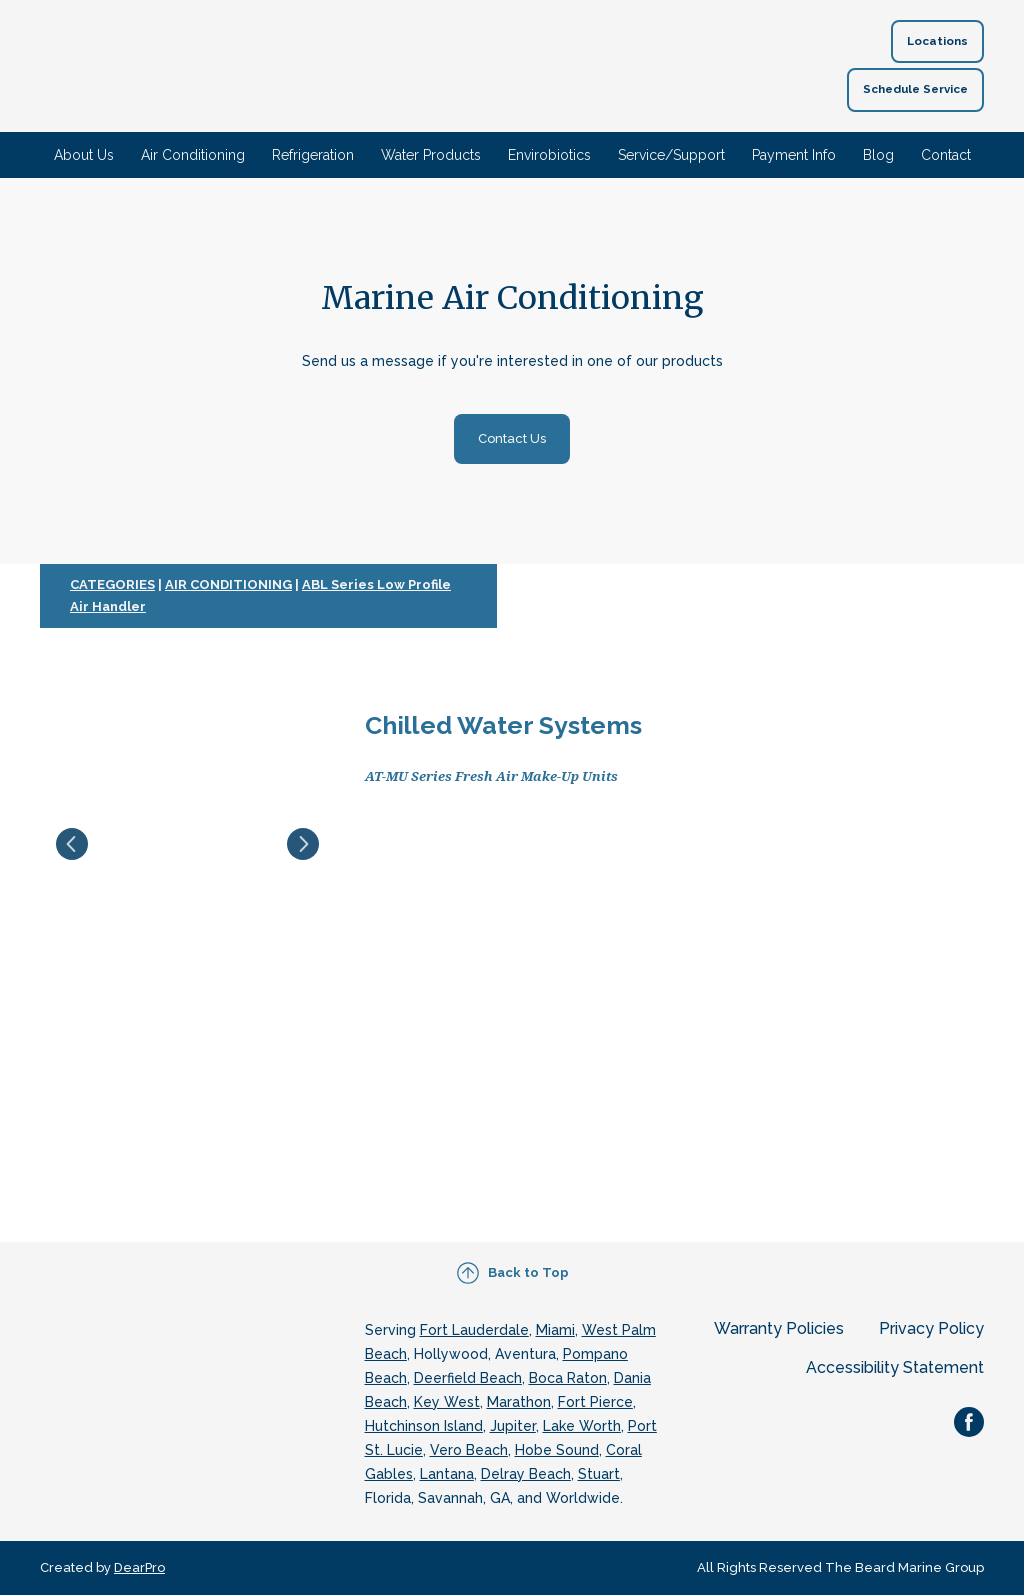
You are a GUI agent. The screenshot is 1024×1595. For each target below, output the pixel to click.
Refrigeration (313, 155)
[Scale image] (187, 844)
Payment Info (794, 155)
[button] (937, 41)
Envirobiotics (549, 155)
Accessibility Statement (895, 1367)
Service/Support (671, 155)
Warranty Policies (779, 1328)
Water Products (431, 155)
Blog (878, 155)
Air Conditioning (193, 155)
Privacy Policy (931, 1328)
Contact (946, 155)
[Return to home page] (483, 65)
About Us (84, 155)
